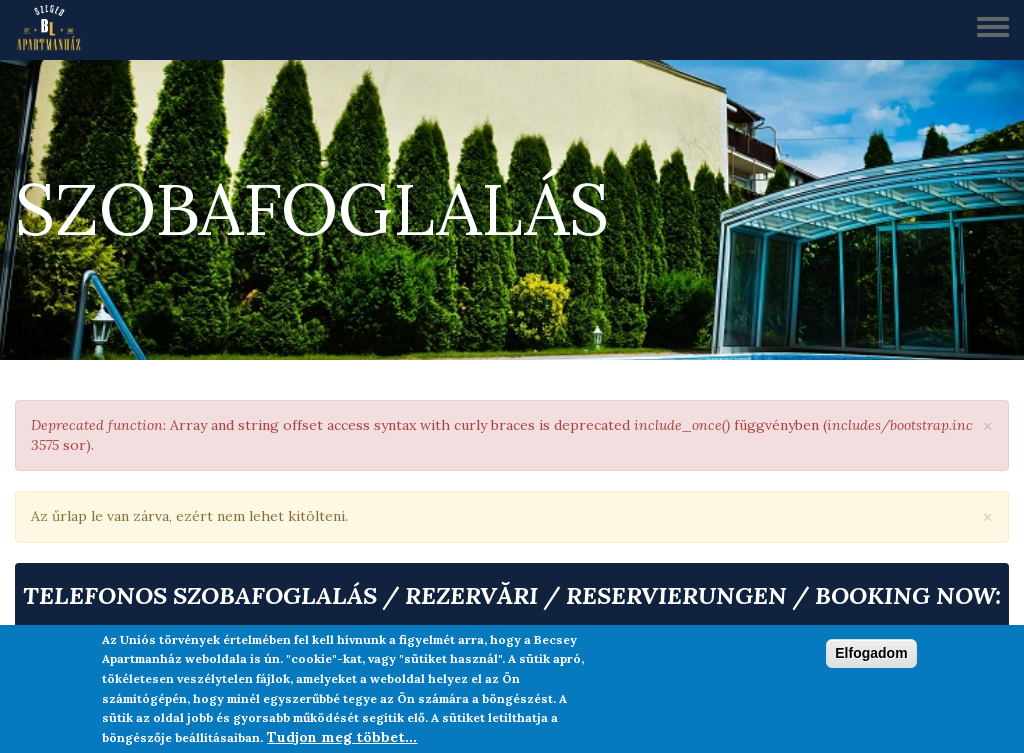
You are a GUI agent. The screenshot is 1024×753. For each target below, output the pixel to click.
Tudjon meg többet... (342, 737)
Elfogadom (871, 653)
